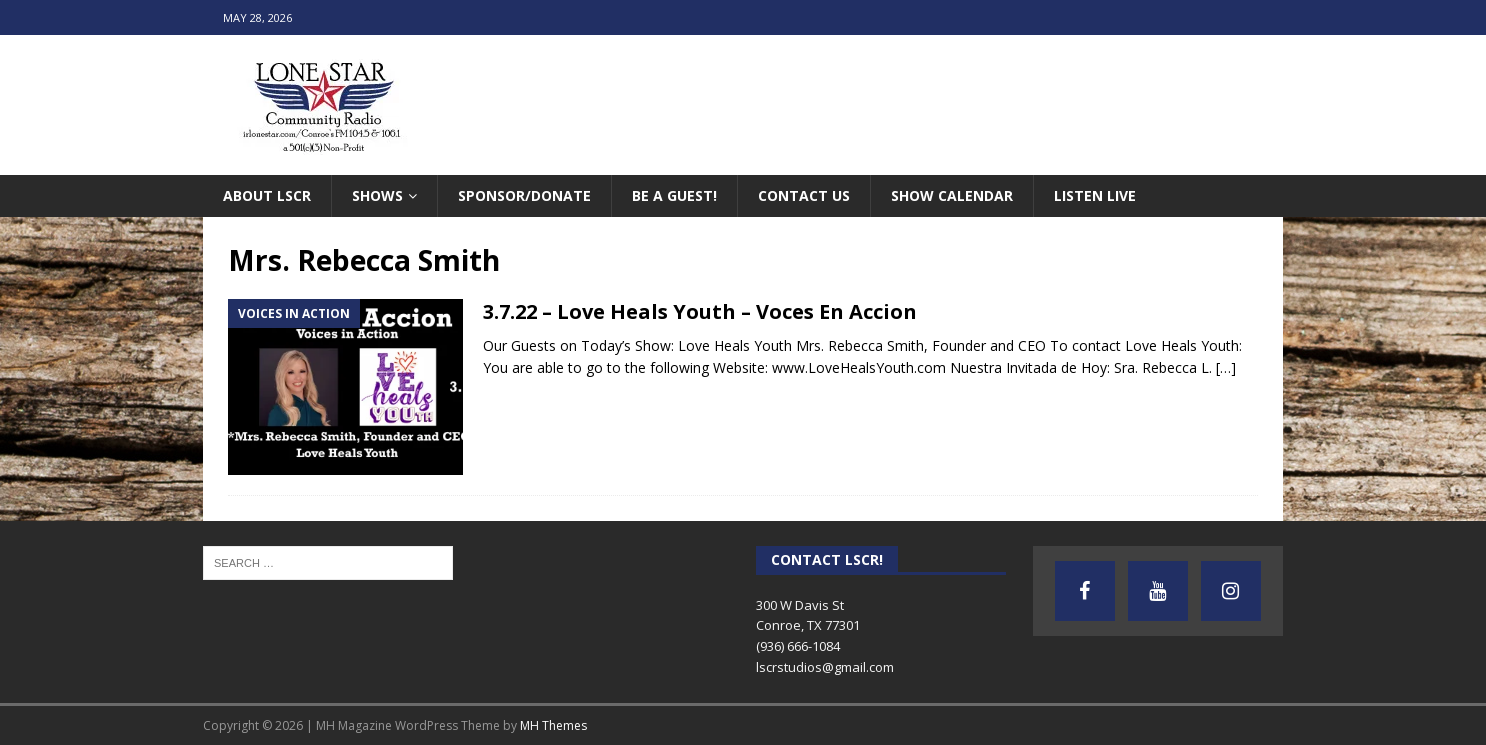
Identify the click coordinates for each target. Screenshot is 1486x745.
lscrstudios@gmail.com (825, 667)
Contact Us (804, 195)
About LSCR (267, 195)
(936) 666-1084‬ (798, 646)
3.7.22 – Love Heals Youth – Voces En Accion (700, 311)
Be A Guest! (674, 195)
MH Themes (553, 725)
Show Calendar (952, 195)
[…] (1226, 367)
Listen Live (1095, 195)
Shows (377, 195)
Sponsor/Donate (524, 195)
